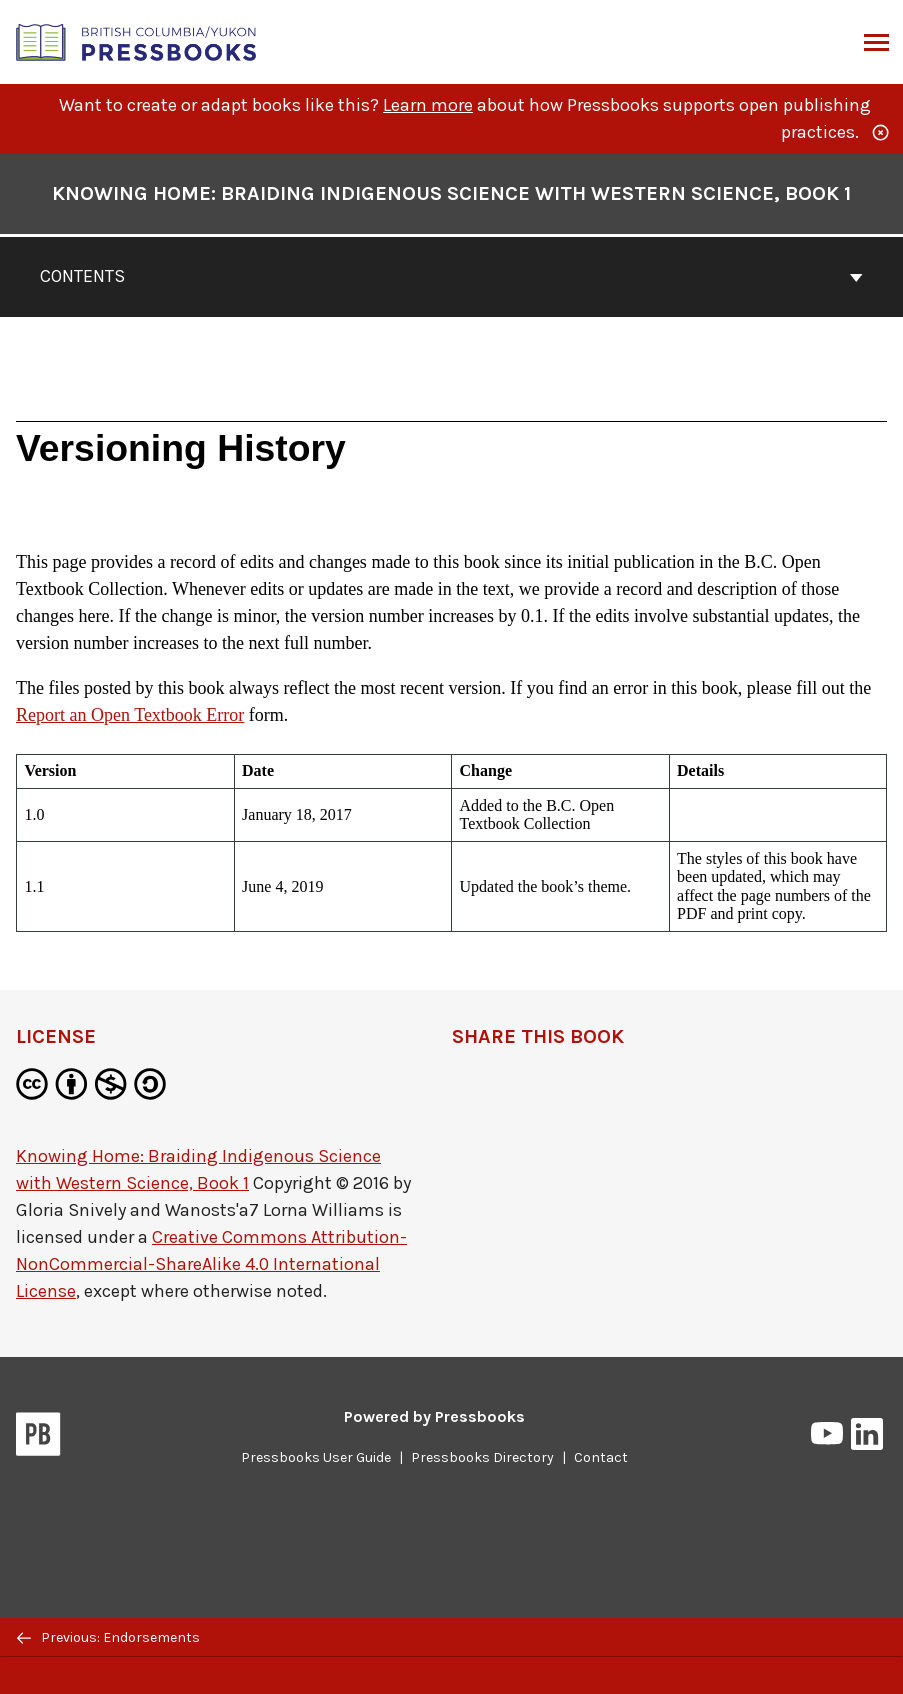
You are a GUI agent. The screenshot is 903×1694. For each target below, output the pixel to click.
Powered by (434, 1416)
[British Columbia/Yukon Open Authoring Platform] (137, 40)
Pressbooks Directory (482, 1457)
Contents (451, 276)
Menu (874, 44)
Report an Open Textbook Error (130, 715)
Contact (601, 1457)
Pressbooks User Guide (316, 1457)
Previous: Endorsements (108, 1637)
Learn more (428, 105)
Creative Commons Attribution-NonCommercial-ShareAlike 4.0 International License (211, 1264)
